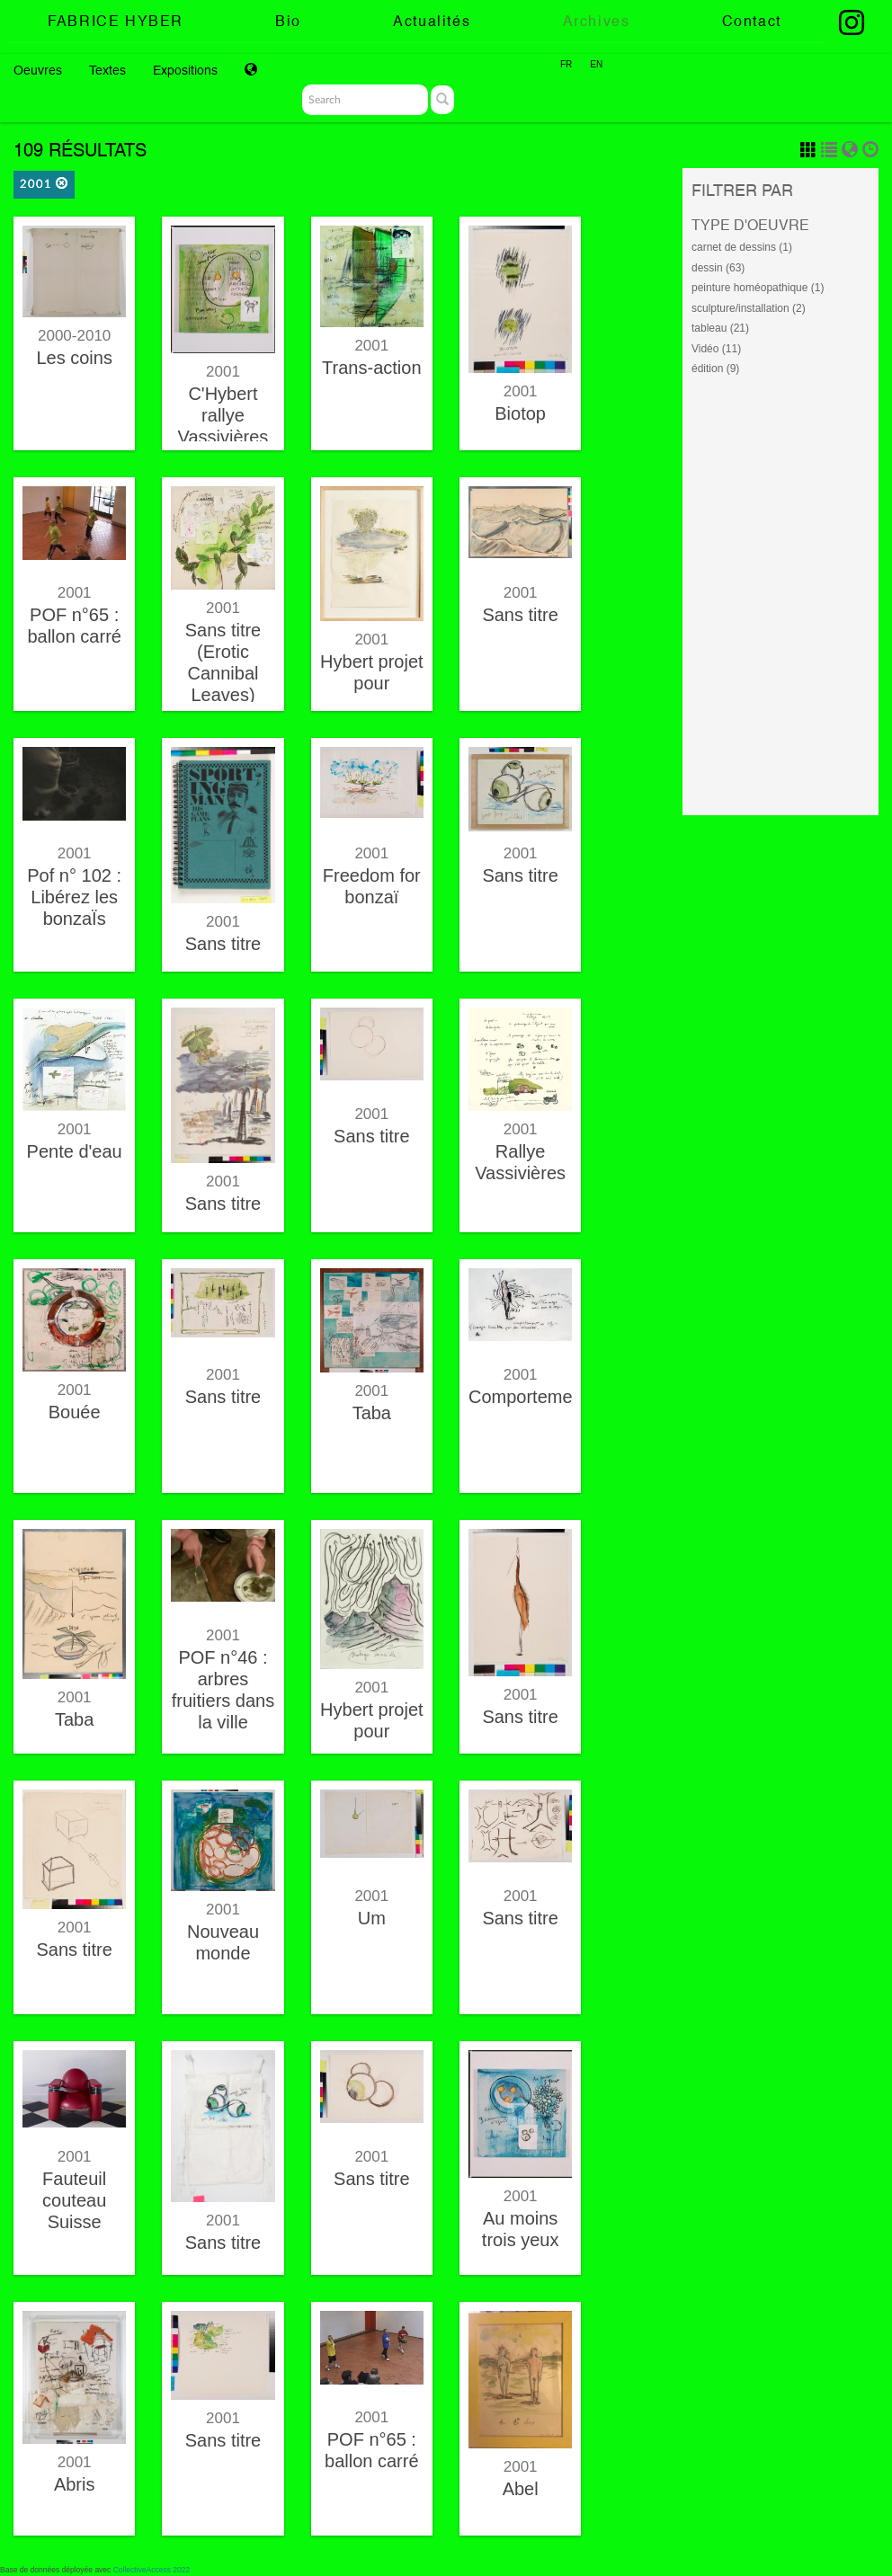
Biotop (520, 413)
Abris (74, 2484)
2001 (44, 184)
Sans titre (520, 615)
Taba (371, 1413)
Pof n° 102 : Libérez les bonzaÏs (74, 897)
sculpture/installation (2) (748, 308)
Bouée (75, 1412)
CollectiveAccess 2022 (152, 2569)
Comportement (527, 1397)
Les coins (74, 358)
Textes (107, 70)
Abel (521, 2489)
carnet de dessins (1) (741, 247)
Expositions (185, 70)
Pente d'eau (74, 1151)
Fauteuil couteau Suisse (74, 2200)
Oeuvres (37, 70)
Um (372, 1918)
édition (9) (715, 368)
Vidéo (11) (716, 348)
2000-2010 (74, 335)
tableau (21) (720, 328)
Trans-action (371, 368)
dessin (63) (718, 268)
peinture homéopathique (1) (757, 287)
